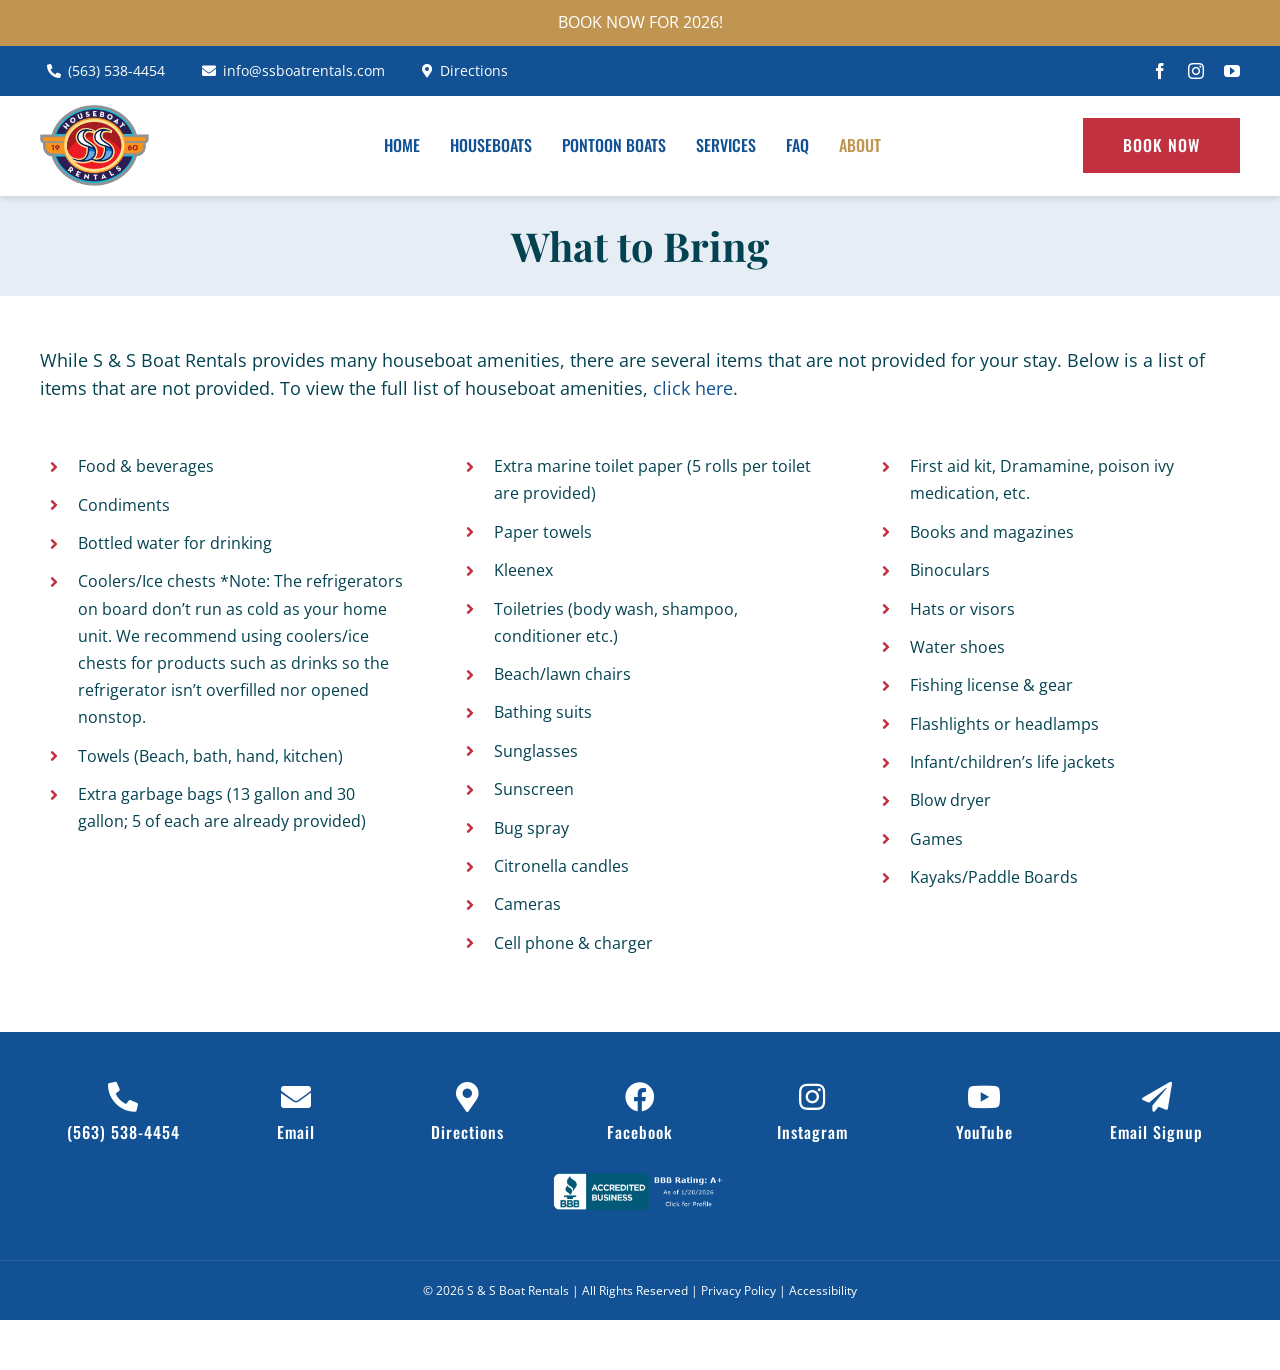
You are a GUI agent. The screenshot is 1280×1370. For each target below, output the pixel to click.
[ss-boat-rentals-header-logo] (94, 114)
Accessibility (823, 1290)
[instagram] (1196, 71)
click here (693, 388)
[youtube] (1232, 71)
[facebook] (1160, 71)
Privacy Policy (738, 1290)
